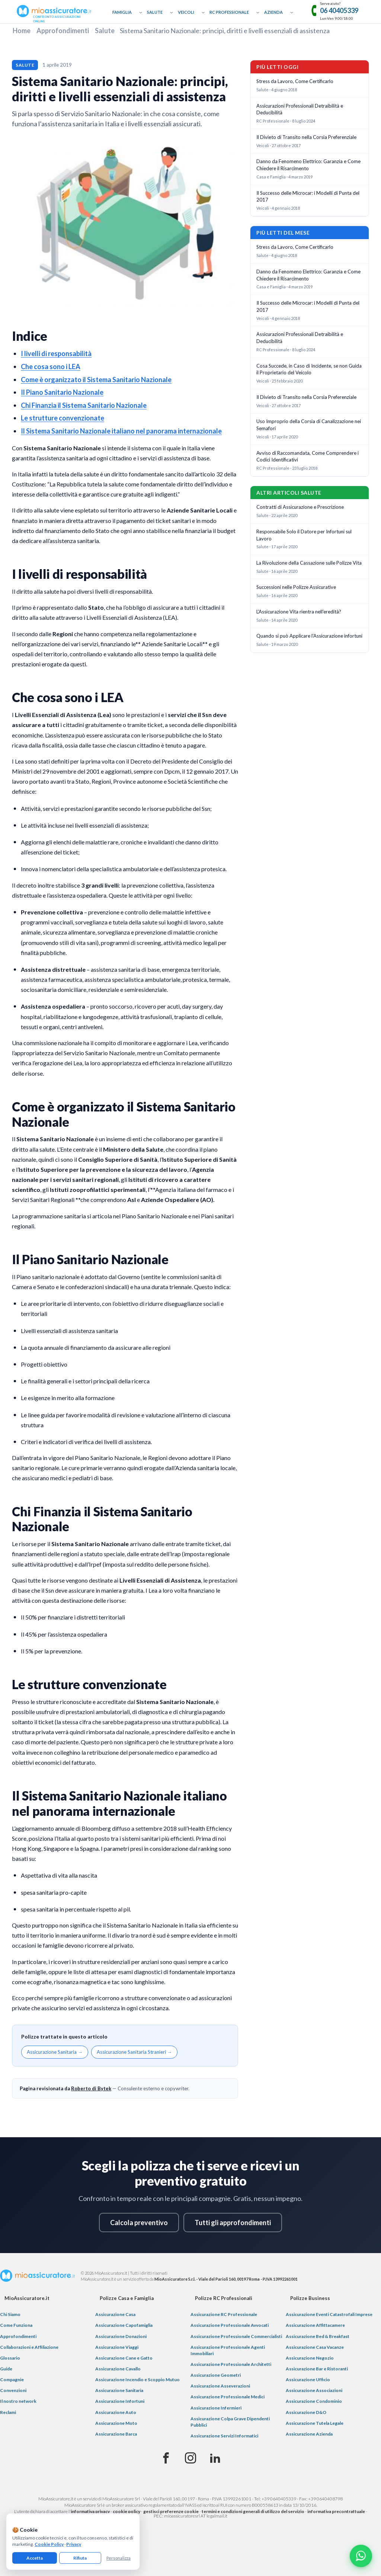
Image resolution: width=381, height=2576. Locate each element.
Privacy (73, 2544)
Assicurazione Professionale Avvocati (229, 2325)
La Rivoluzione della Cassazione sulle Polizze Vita (309, 563)
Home (22, 30)
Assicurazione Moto (116, 2423)
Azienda (273, 12)
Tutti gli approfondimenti (233, 2222)
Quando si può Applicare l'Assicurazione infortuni (309, 636)
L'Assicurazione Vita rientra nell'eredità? (298, 612)
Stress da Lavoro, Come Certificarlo (294, 81)
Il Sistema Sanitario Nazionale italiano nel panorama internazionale (121, 431)
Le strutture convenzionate (62, 418)
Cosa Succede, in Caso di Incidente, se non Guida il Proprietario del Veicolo (309, 369)
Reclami (8, 2412)
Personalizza (118, 2558)
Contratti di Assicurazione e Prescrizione (300, 507)
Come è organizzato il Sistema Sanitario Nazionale (96, 379)
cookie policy (126, 2511)
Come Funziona (16, 2325)
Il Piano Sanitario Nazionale (62, 392)
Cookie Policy (49, 2544)
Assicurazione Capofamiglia (124, 2325)
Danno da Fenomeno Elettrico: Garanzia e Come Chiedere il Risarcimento (308, 164)
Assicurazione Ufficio (308, 2379)
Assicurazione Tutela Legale (314, 2423)
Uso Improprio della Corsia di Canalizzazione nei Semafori (308, 424)
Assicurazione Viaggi (116, 2347)
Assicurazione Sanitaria (119, 2390)
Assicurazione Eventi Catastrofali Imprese (329, 2314)
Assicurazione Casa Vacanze (315, 2347)
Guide (6, 2369)
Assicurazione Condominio (314, 2401)
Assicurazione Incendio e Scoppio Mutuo (137, 2379)
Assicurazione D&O (306, 2412)
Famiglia (122, 12)
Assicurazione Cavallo (118, 2369)
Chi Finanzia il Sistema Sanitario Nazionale (84, 405)
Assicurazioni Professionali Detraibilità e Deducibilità (299, 109)
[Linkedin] (215, 2458)
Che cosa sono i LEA (50, 366)
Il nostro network (18, 2401)
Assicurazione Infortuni (119, 2401)
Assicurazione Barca (116, 2434)
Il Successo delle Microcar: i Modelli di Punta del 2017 (307, 196)
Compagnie (12, 2379)
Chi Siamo (10, 2314)
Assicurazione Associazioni (314, 2390)
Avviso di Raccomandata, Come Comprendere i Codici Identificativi (307, 456)
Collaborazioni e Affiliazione (29, 2347)
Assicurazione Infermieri (215, 2408)
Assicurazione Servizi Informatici (224, 2436)
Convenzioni (13, 2390)
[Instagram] (190, 2458)
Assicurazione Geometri (215, 2375)
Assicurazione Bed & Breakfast (317, 2336)
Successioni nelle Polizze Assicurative (296, 587)
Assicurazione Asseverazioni (220, 2386)
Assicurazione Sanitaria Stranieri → (134, 2052)
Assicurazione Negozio (310, 2358)
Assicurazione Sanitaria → (55, 2052)
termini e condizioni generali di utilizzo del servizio (253, 2511)
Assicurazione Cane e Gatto (124, 2358)
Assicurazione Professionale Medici (227, 2396)
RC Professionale (229, 12)
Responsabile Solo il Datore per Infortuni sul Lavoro (304, 535)
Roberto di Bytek (91, 2088)
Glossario (10, 2358)
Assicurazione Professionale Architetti (230, 2364)
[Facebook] (166, 2458)
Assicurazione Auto (115, 2412)
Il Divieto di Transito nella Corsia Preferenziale (306, 137)
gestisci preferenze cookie (171, 2511)
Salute (155, 12)
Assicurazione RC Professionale (223, 2314)
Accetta (34, 2558)
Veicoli (186, 12)
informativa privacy (90, 2511)
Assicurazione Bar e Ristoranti (317, 2369)
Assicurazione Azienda (309, 2434)
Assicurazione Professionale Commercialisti (236, 2336)
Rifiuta (80, 2558)
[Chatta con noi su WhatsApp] (361, 2556)
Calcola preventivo (139, 2222)
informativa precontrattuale (336, 2511)
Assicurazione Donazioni (121, 2336)
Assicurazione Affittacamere (315, 2325)
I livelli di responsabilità (56, 353)
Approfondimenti (62, 30)
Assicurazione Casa (115, 2314)
